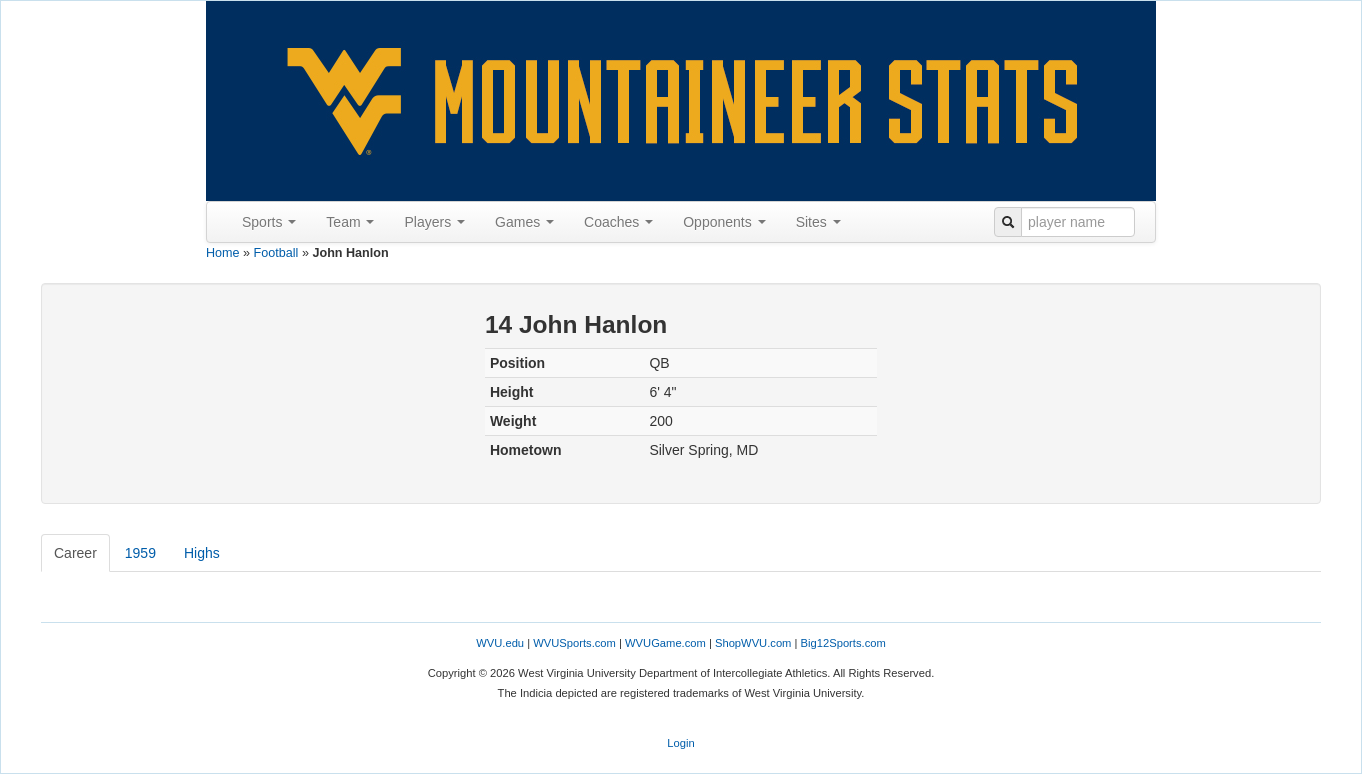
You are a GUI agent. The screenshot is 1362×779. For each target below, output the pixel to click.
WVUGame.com (665, 643)
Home (223, 253)
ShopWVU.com (753, 643)
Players (434, 222)
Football (276, 253)
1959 (140, 553)
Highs (202, 553)
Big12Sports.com (843, 643)
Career (75, 553)
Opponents (724, 222)
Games (524, 222)
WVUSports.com (574, 643)
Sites (818, 222)
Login (680, 743)
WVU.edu (500, 643)
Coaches (618, 222)
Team (350, 222)
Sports (269, 222)
